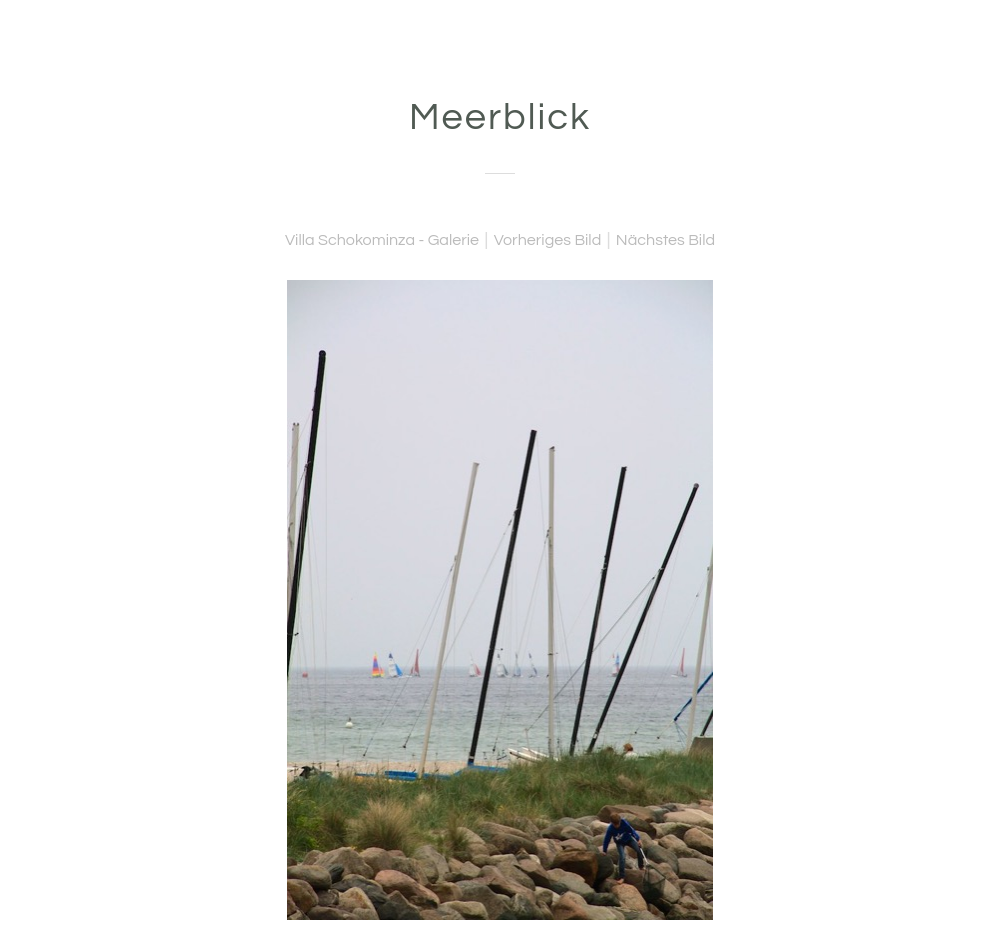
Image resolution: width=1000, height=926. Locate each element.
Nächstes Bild (665, 240)
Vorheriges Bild (548, 240)
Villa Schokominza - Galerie (382, 240)
